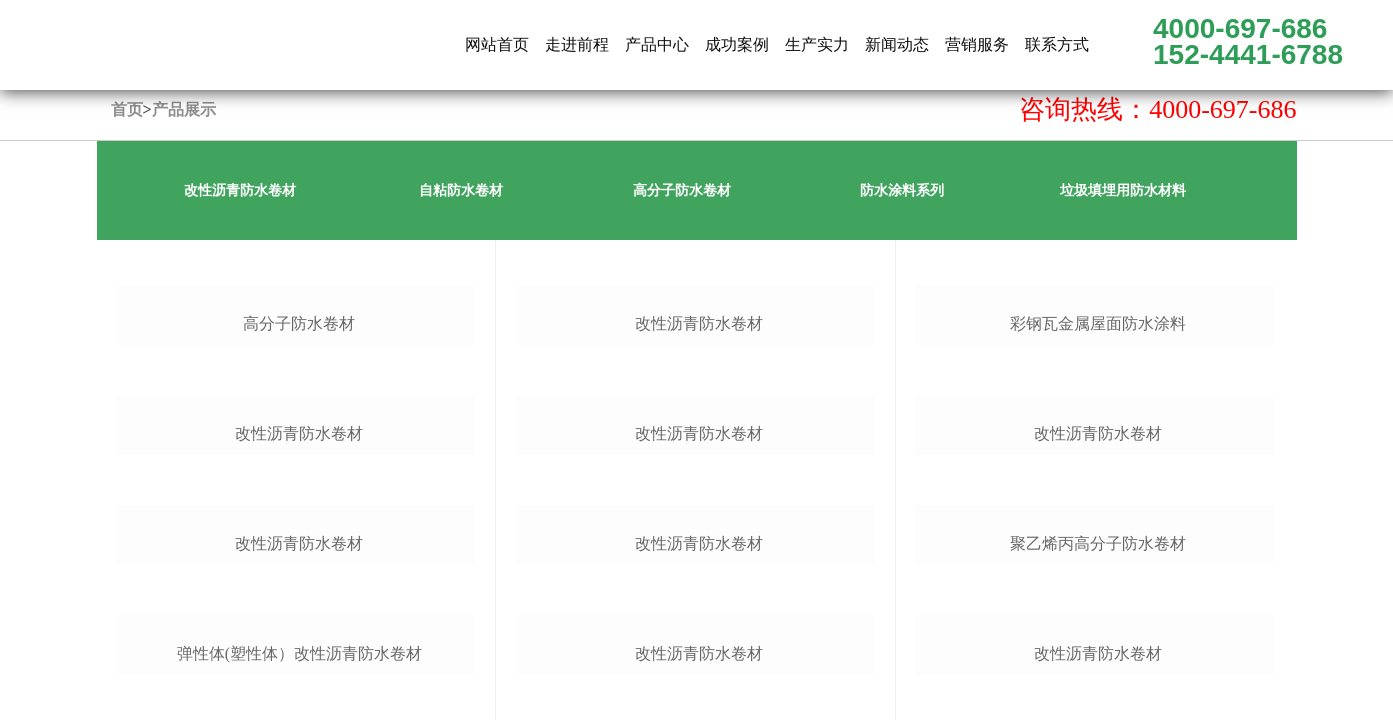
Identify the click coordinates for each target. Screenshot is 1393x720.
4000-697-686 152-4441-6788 (1248, 42)
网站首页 (497, 44)
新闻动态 (897, 44)
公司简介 (424, 374)
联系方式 (1057, 44)
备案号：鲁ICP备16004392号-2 (536, 669)
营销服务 (977, 44)
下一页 (1173, 259)
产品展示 (184, 109)
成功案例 (737, 44)
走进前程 (577, 44)
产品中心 (657, 44)
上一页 (1121, 259)
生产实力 (817, 44)
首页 (127, 109)
